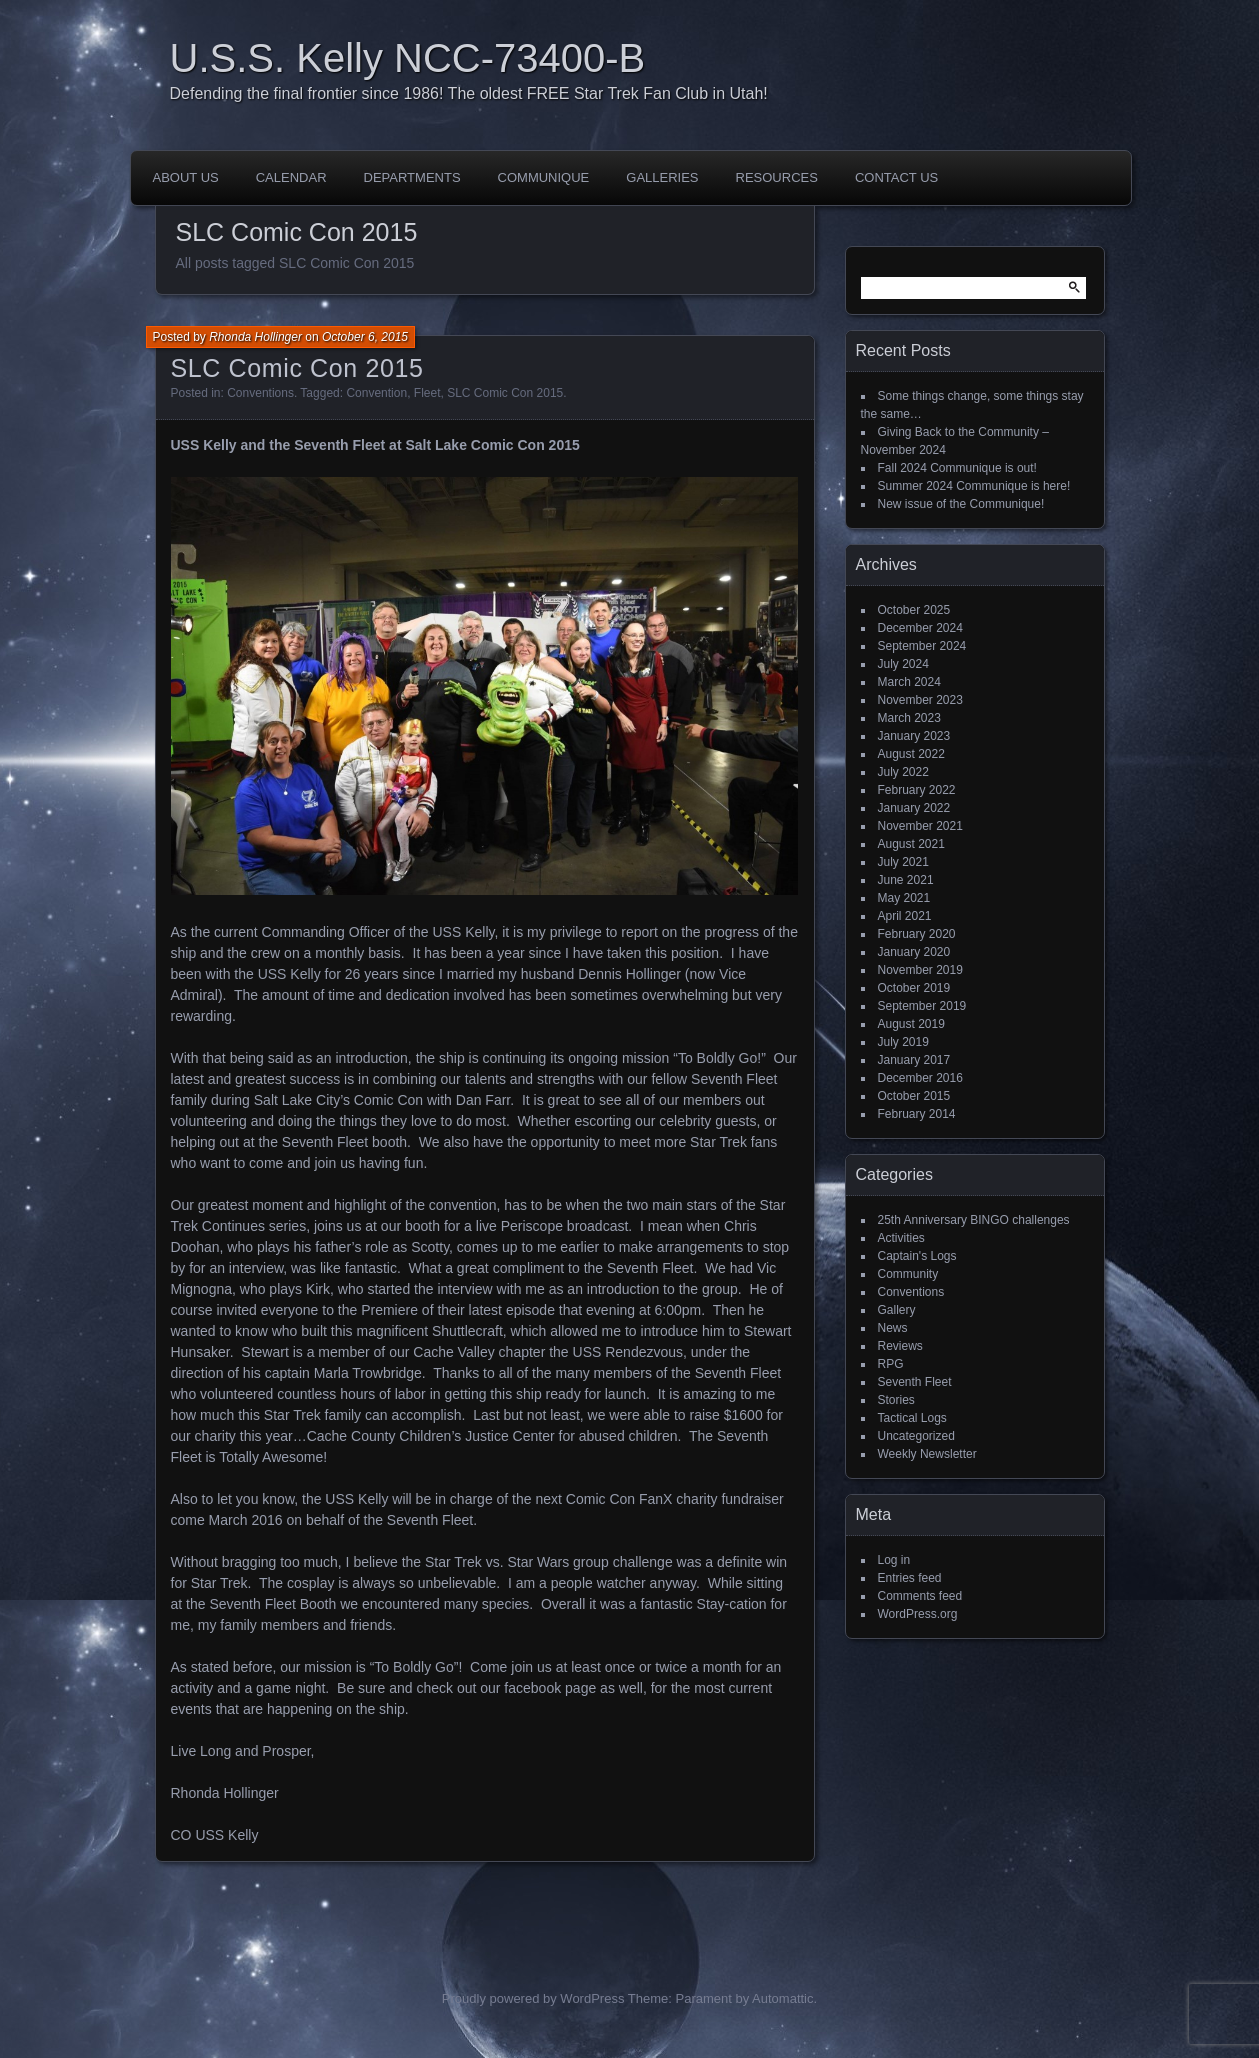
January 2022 (914, 808)
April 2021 (905, 916)
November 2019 (920, 970)
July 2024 (903, 664)
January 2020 (914, 952)
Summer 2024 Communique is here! (974, 486)
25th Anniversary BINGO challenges (974, 1220)
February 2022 (917, 790)
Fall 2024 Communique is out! (957, 468)
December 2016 (920, 1078)
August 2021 (911, 844)
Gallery (897, 1310)
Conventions (260, 393)
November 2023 (920, 700)
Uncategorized (916, 1436)
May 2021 (904, 898)
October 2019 (914, 988)
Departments (412, 177)
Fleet (427, 393)
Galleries (662, 177)
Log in (894, 1560)
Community (908, 1274)
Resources (777, 177)
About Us (186, 177)
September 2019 (922, 1006)
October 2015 (914, 1096)
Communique (544, 177)
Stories (896, 1400)
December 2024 (920, 628)
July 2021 (903, 862)
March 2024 (909, 682)
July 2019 (903, 1042)
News (893, 1328)
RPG (891, 1364)
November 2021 (920, 826)
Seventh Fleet (915, 1382)
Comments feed (920, 1596)
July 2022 (903, 772)
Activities (901, 1238)
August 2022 (911, 754)
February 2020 (917, 934)
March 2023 (909, 718)
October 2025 (914, 610)
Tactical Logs (912, 1418)
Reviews (900, 1346)
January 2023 (914, 736)
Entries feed (910, 1578)
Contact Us (896, 177)
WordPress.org (918, 1614)
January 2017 (914, 1060)
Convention (376, 393)
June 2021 (906, 880)
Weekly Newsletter (927, 1454)
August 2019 (911, 1024)
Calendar (291, 177)
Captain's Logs (917, 1256)
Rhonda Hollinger (255, 337)
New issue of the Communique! (961, 504)
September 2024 (922, 646)
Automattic (782, 1998)
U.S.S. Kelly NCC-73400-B (408, 58)
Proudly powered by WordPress (533, 1998)
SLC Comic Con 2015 (297, 368)
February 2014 (917, 1114)
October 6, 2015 (365, 337)
